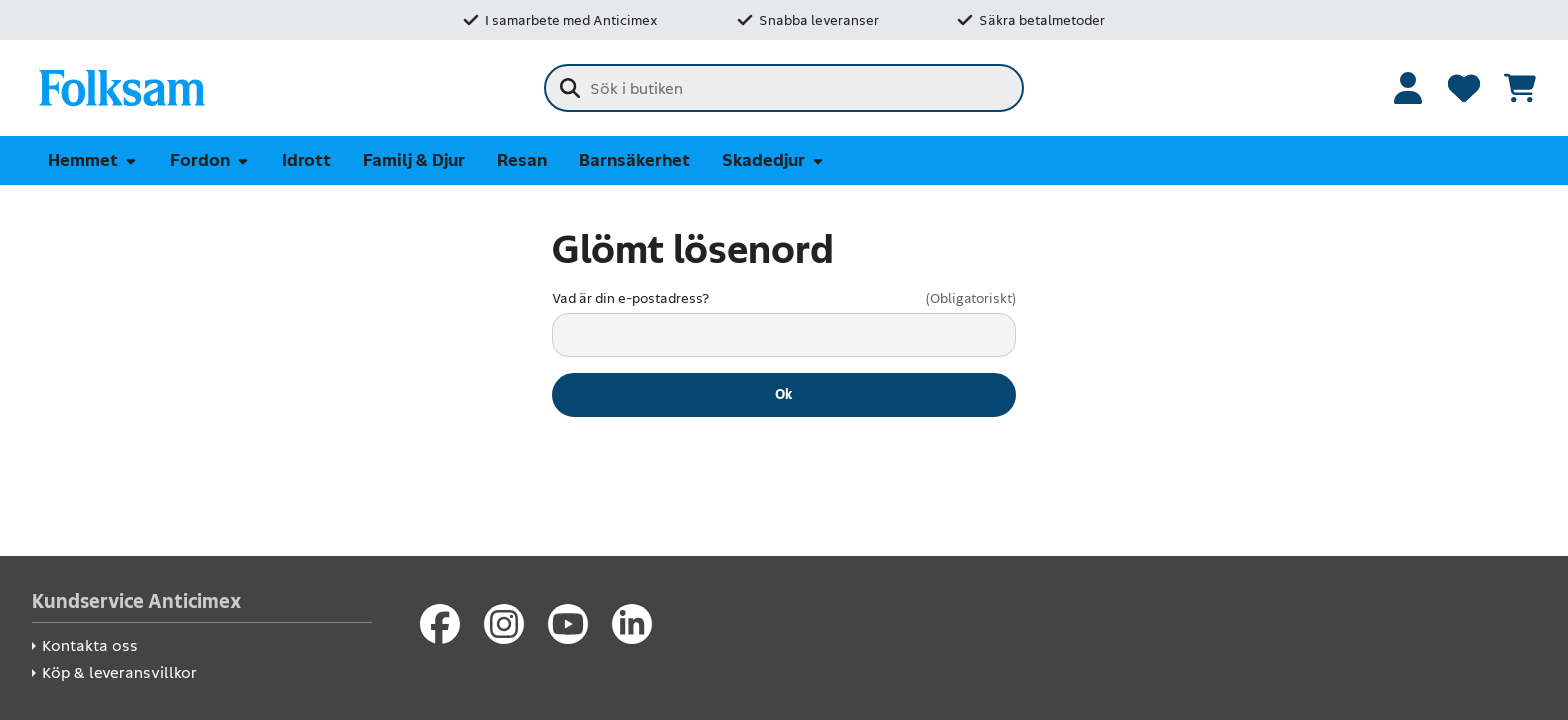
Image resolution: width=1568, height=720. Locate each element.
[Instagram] (504, 624)
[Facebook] (440, 624)
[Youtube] (568, 624)
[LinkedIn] (632, 624)
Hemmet (93, 160)
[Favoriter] (1464, 88)
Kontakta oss (90, 645)
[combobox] (784, 88)
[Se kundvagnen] (1520, 88)
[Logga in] (1408, 88)
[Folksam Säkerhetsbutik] (122, 88)
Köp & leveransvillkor (119, 672)
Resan (522, 160)
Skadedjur (773, 160)
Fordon (210, 160)
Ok (784, 394)
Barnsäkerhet (634, 160)
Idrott (306, 160)
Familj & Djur (414, 160)
